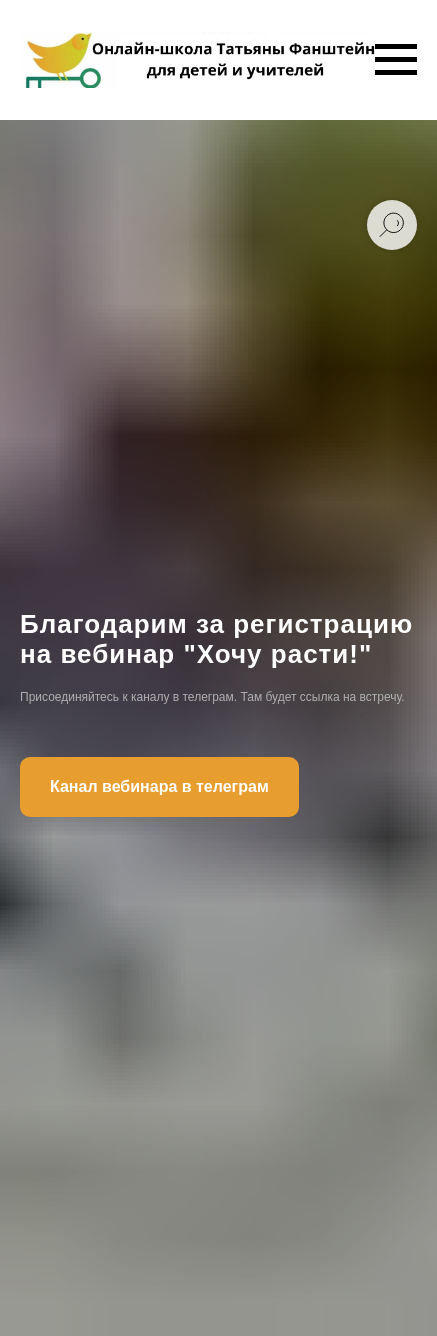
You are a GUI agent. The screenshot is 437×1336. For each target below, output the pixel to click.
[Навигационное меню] (396, 60)
